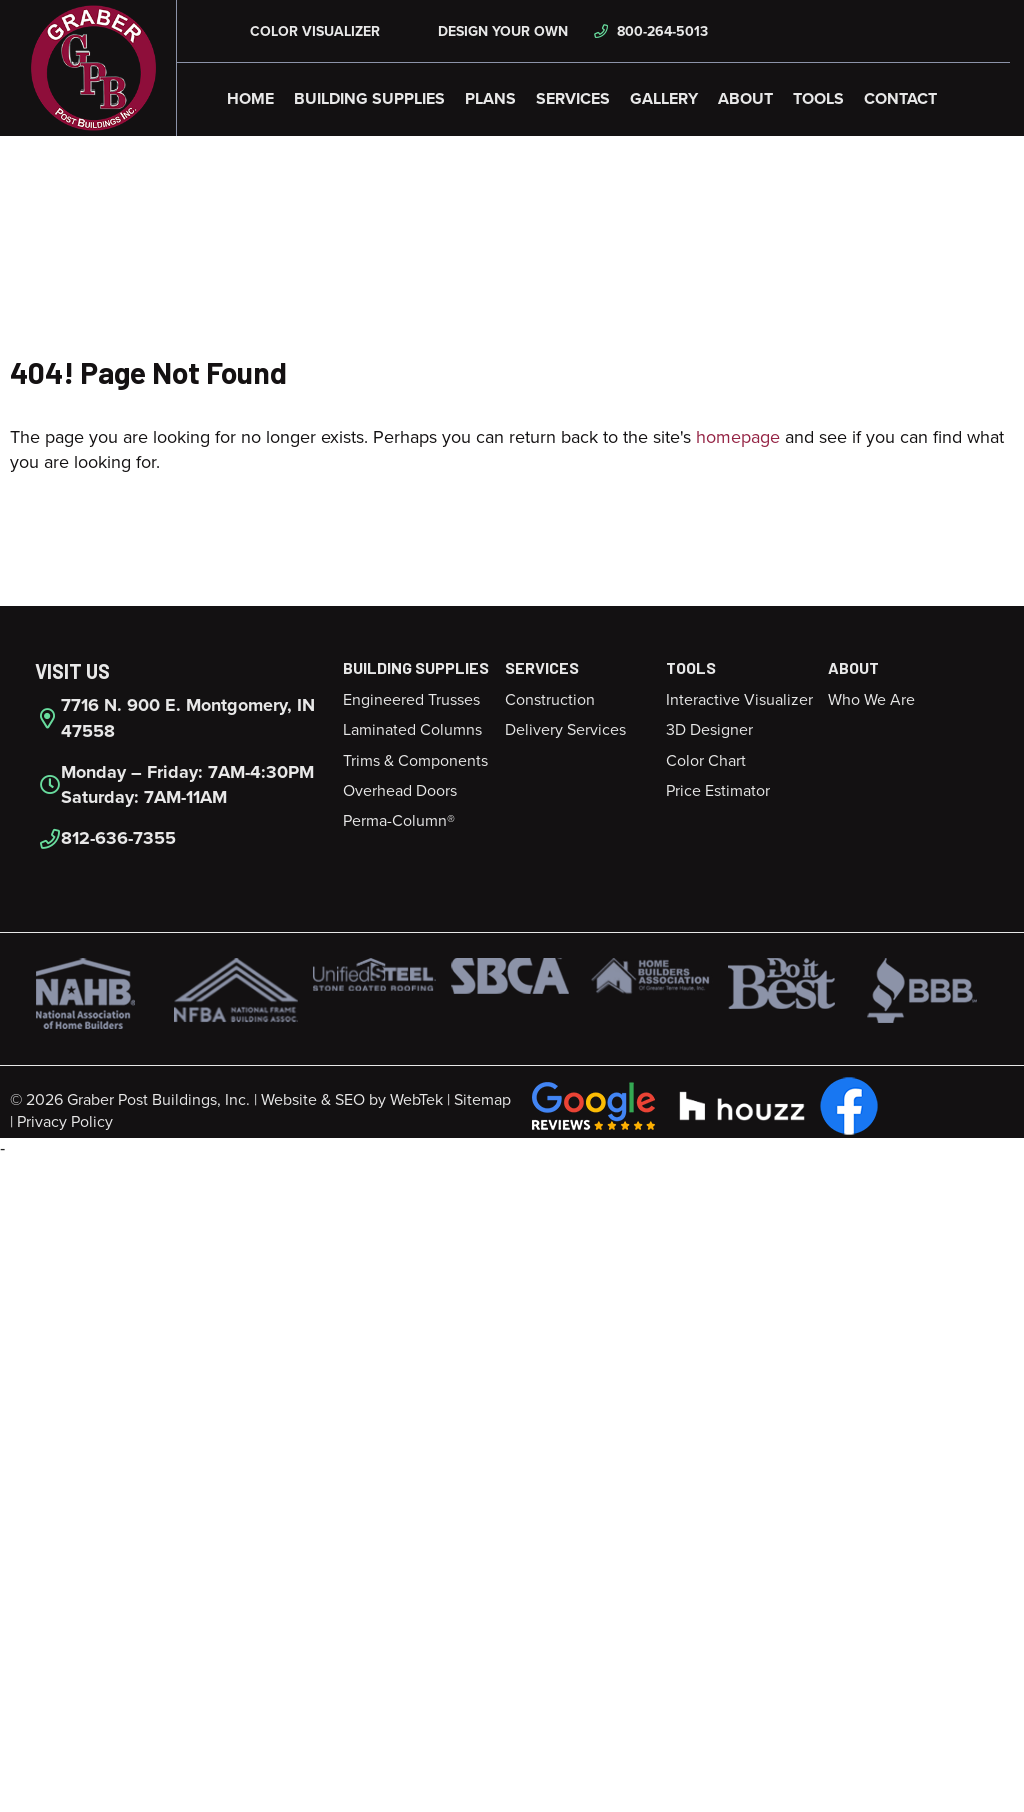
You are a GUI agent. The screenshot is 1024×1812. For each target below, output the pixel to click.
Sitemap (482, 1100)
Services (573, 99)
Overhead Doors (400, 791)
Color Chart (706, 761)
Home (250, 99)
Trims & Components (415, 761)
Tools (818, 99)
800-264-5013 (651, 31)
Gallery (664, 99)
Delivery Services (565, 730)
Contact (900, 99)
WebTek (416, 1100)
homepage (738, 437)
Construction (550, 700)
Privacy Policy (65, 1122)
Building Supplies (369, 99)
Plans (490, 99)
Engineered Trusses (411, 700)
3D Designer (709, 730)
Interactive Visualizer (739, 700)
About (745, 99)
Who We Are (871, 700)
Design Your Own (489, 31)
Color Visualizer (303, 31)
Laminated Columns (412, 730)
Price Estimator (718, 791)
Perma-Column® (399, 821)
